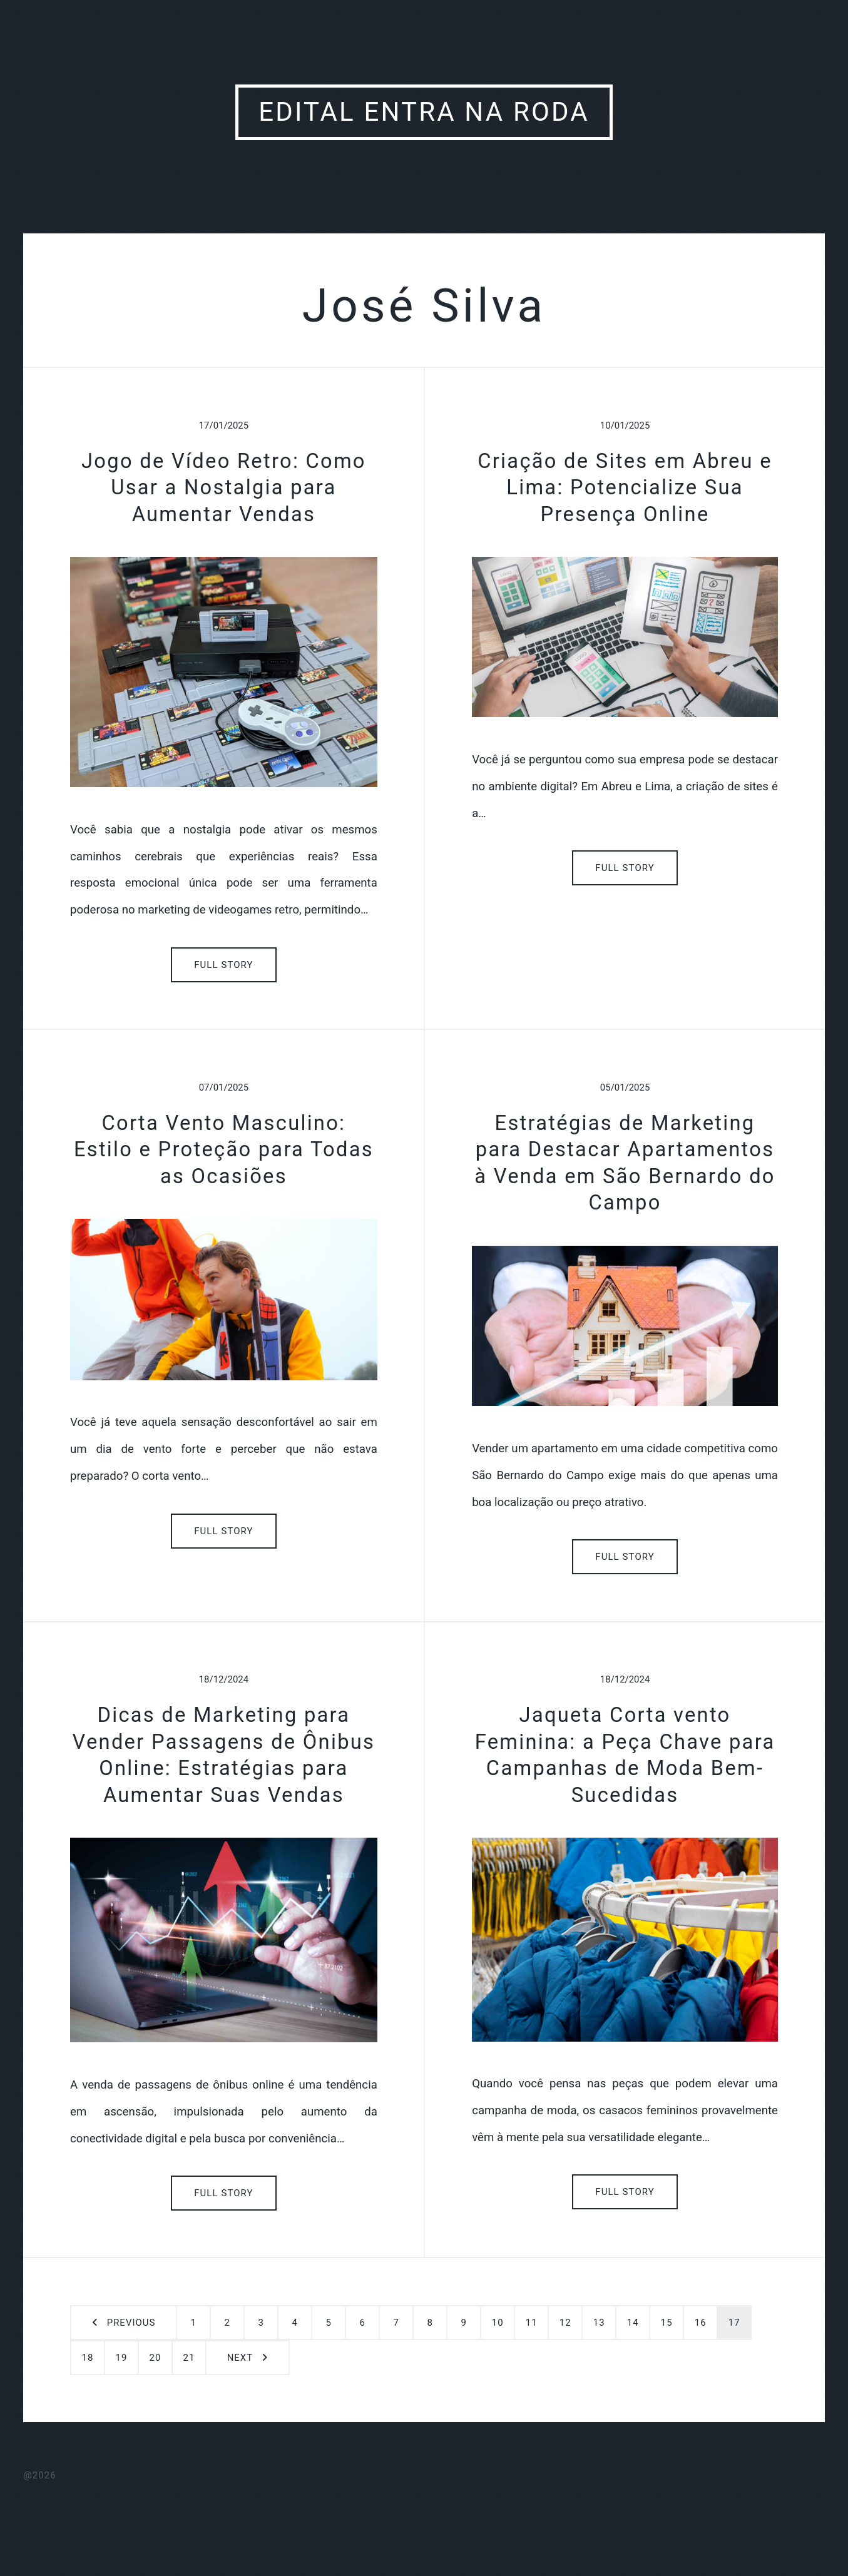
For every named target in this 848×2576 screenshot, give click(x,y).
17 (734, 2322)
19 (122, 2357)
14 (633, 2322)
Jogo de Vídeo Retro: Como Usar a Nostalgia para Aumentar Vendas (223, 487)
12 (565, 2322)
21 (189, 2357)
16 (701, 2322)
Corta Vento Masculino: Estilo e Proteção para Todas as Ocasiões (224, 1149)
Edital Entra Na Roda (424, 111)
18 (88, 2357)
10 (498, 2322)
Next (240, 2357)
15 (667, 2322)
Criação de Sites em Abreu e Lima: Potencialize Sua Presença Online (625, 487)
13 (599, 2322)
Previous (131, 2322)
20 (155, 2357)
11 (532, 2322)
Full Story (223, 964)
